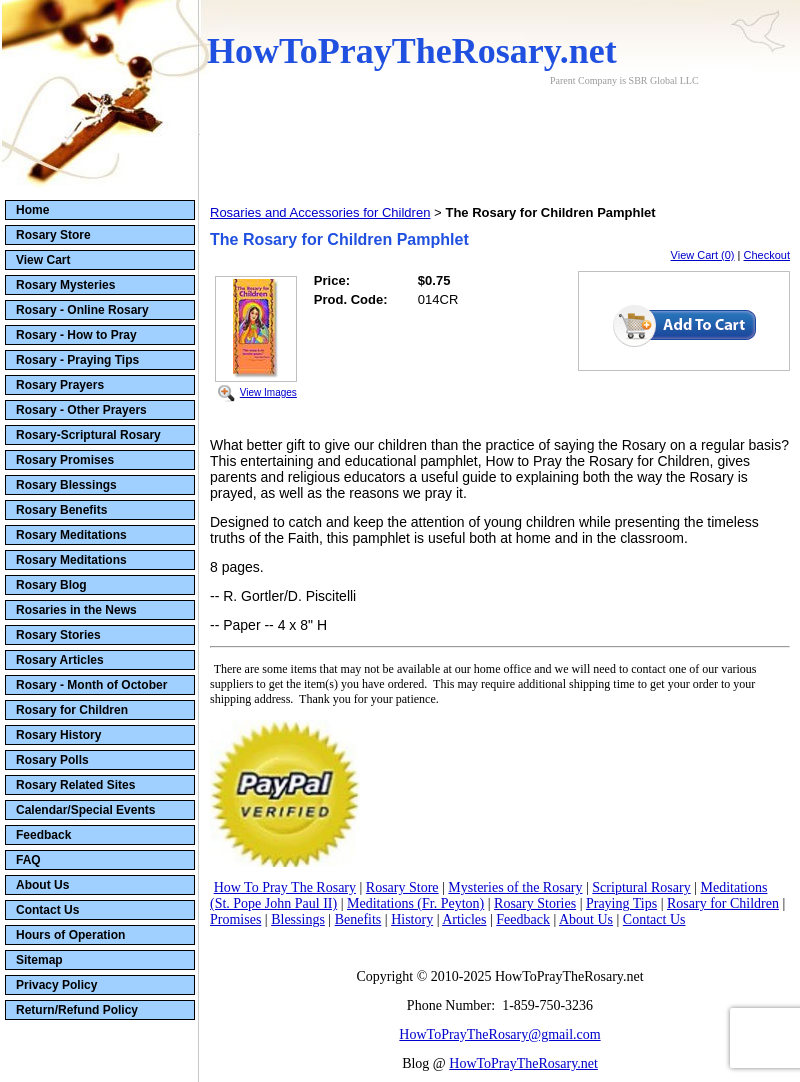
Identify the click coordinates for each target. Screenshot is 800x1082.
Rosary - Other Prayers (81, 410)
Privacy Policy (56, 985)
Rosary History (58, 735)
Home (32, 210)
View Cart (43, 260)
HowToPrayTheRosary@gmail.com (499, 1034)
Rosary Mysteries (65, 285)
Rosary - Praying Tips (77, 360)
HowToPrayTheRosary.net (523, 1063)
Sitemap (39, 960)
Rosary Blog (51, 585)
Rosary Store (53, 235)
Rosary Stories (58, 635)
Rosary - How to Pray (76, 335)
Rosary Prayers (60, 385)
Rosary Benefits (61, 510)
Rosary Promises (65, 460)
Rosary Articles (60, 660)
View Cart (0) (703, 255)
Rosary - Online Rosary (82, 310)
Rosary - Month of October (91, 685)
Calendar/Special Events (85, 810)
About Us (42, 885)
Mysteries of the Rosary (515, 887)
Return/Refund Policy (77, 1010)
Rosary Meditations (71, 535)
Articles (464, 919)
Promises (235, 919)
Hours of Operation (70, 935)
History (412, 919)
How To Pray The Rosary (285, 887)
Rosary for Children (72, 710)
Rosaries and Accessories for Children (320, 212)
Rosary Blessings (66, 485)
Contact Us (47, 910)
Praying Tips (621, 903)
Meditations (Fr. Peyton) (415, 903)
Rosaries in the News (76, 610)
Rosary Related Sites (75, 785)
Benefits (358, 919)
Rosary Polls (52, 760)
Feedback (43, 835)
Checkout (767, 255)
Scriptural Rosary (641, 887)
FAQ (28, 860)
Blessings (298, 919)
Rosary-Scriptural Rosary (88, 435)
